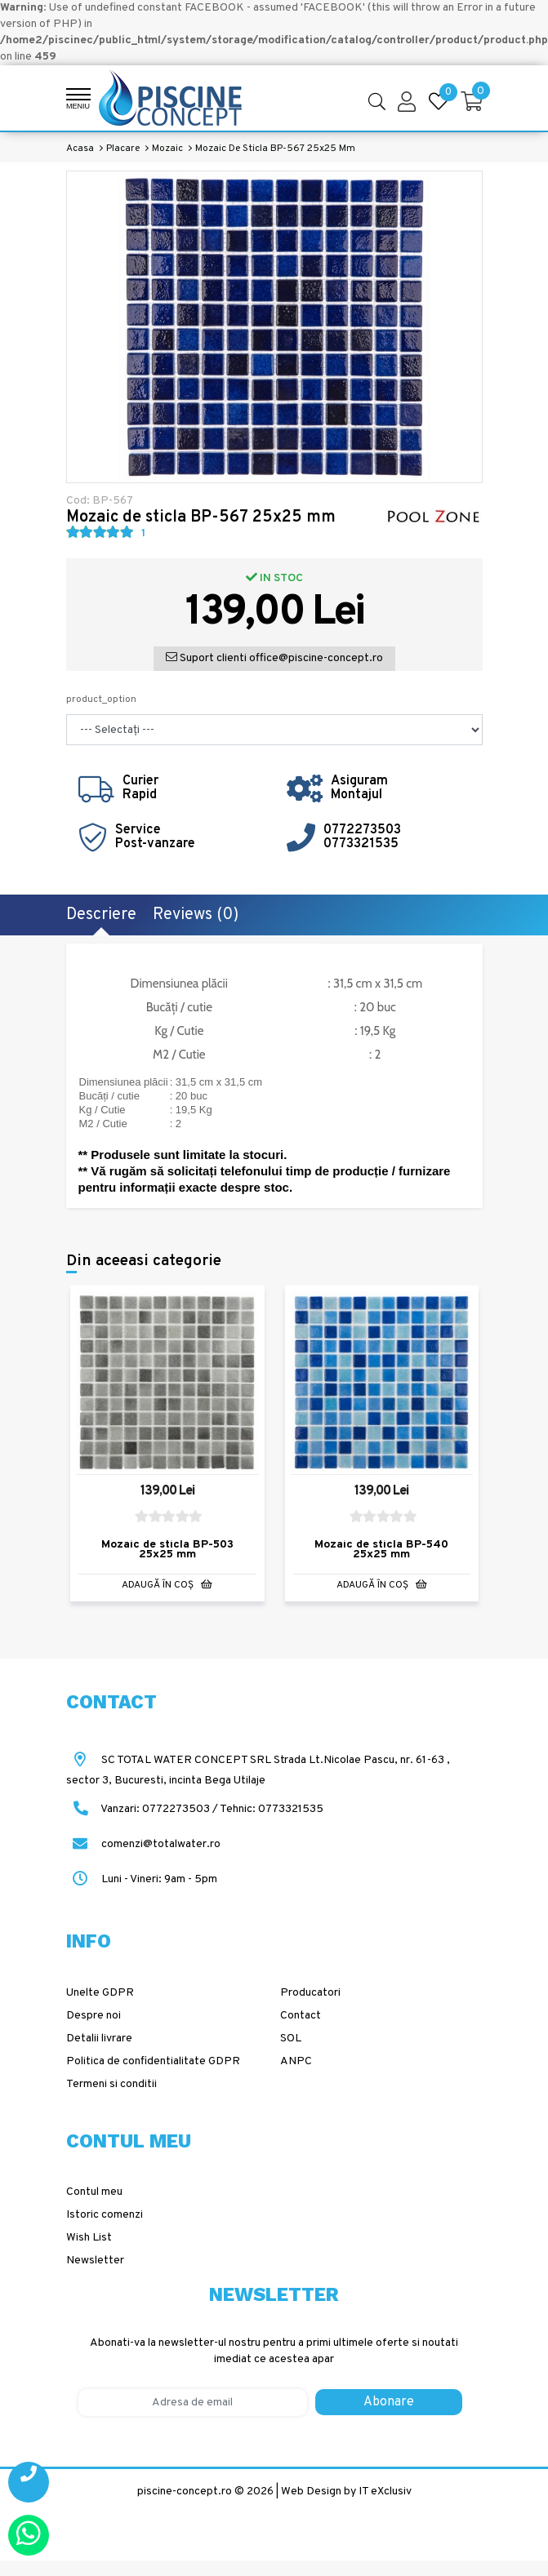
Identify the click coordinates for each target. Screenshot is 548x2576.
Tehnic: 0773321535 (271, 1809)
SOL (290, 2038)
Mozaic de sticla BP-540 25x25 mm (381, 1549)
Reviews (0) (195, 915)
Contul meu (94, 2192)
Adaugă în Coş (167, 1585)
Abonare (388, 2402)
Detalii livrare (99, 2038)
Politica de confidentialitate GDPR (153, 2061)
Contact (300, 2016)
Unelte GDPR (100, 1993)
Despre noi (93, 2016)
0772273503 (362, 830)
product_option (101, 699)
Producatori (310, 1993)
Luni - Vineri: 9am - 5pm (141, 1879)
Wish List (89, 2238)
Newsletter (95, 2260)
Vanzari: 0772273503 (155, 1809)
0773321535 (361, 844)
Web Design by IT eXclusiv (346, 2491)
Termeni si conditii (111, 2084)
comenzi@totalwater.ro (143, 1844)
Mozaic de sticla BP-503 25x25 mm (167, 1549)
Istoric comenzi (104, 2215)
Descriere (101, 915)
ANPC (296, 2061)
